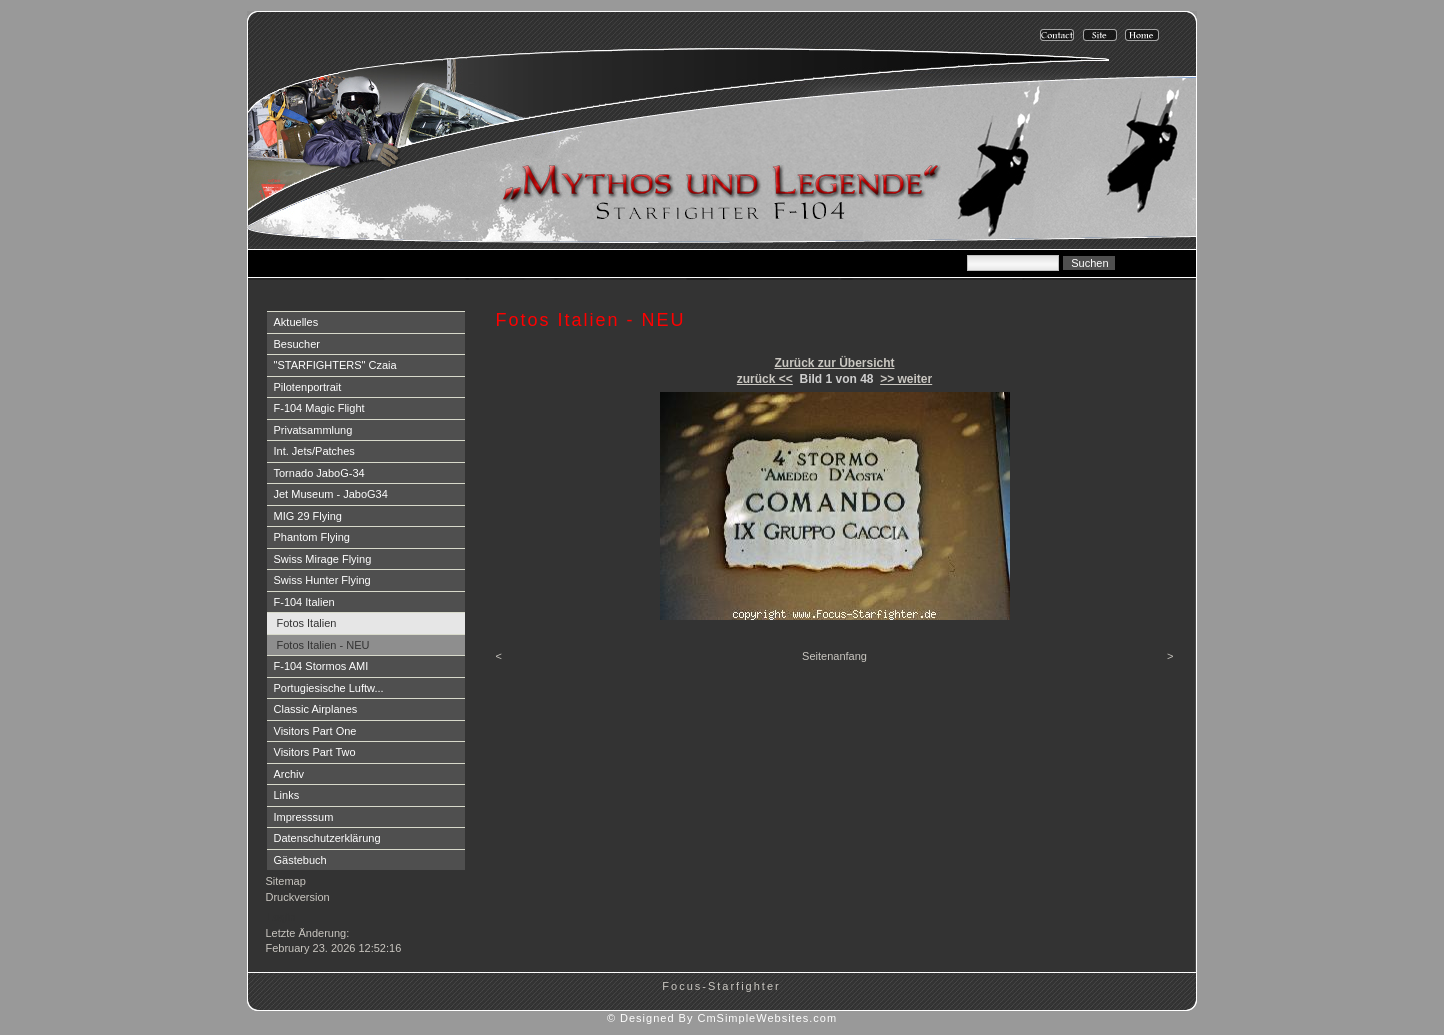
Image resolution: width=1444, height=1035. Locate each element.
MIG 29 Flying (308, 516)
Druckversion (298, 897)
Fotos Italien (307, 623)
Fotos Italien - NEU (323, 645)
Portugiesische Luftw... (329, 688)
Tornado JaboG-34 (319, 473)
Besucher (297, 344)
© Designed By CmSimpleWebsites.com (722, 1018)
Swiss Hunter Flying (322, 580)
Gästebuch (300, 860)
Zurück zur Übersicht (834, 363)
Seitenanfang (834, 656)
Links (287, 795)
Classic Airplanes (316, 709)
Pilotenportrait (308, 387)
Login (281, 917)
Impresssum (304, 817)
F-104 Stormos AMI (321, 666)
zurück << (765, 379)
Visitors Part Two (315, 752)
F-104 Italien (304, 602)
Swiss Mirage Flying (323, 559)
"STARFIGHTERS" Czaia (335, 365)
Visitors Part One (315, 731)
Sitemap (286, 881)
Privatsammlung (313, 430)
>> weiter (906, 379)
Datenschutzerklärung (327, 838)
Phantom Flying (312, 537)
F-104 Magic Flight (319, 408)
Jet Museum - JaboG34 (331, 494)
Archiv (289, 774)
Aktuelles (296, 322)
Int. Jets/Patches (314, 451)
